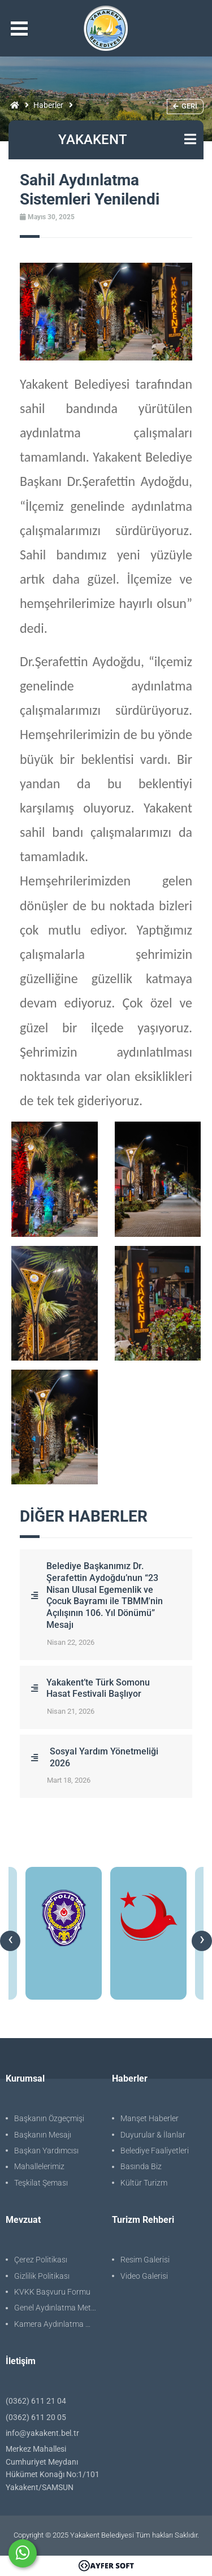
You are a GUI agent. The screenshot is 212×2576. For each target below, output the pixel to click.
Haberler (48, 105)
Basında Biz (141, 2166)
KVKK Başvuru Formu (52, 2291)
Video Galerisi (144, 2275)
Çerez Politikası (40, 2259)
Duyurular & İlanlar (152, 2134)
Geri (185, 106)
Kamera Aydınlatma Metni (57, 2324)
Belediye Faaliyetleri (154, 2150)
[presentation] (10, 1941)
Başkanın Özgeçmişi (49, 2118)
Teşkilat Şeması (41, 2182)
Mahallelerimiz (39, 2166)
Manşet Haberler (149, 2118)
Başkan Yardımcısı (46, 2150)
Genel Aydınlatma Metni (55, 2307)
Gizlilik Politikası (42, 2275)
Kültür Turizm (143, 2182)
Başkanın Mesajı (42, 2134)
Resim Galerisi (145, 2259)
